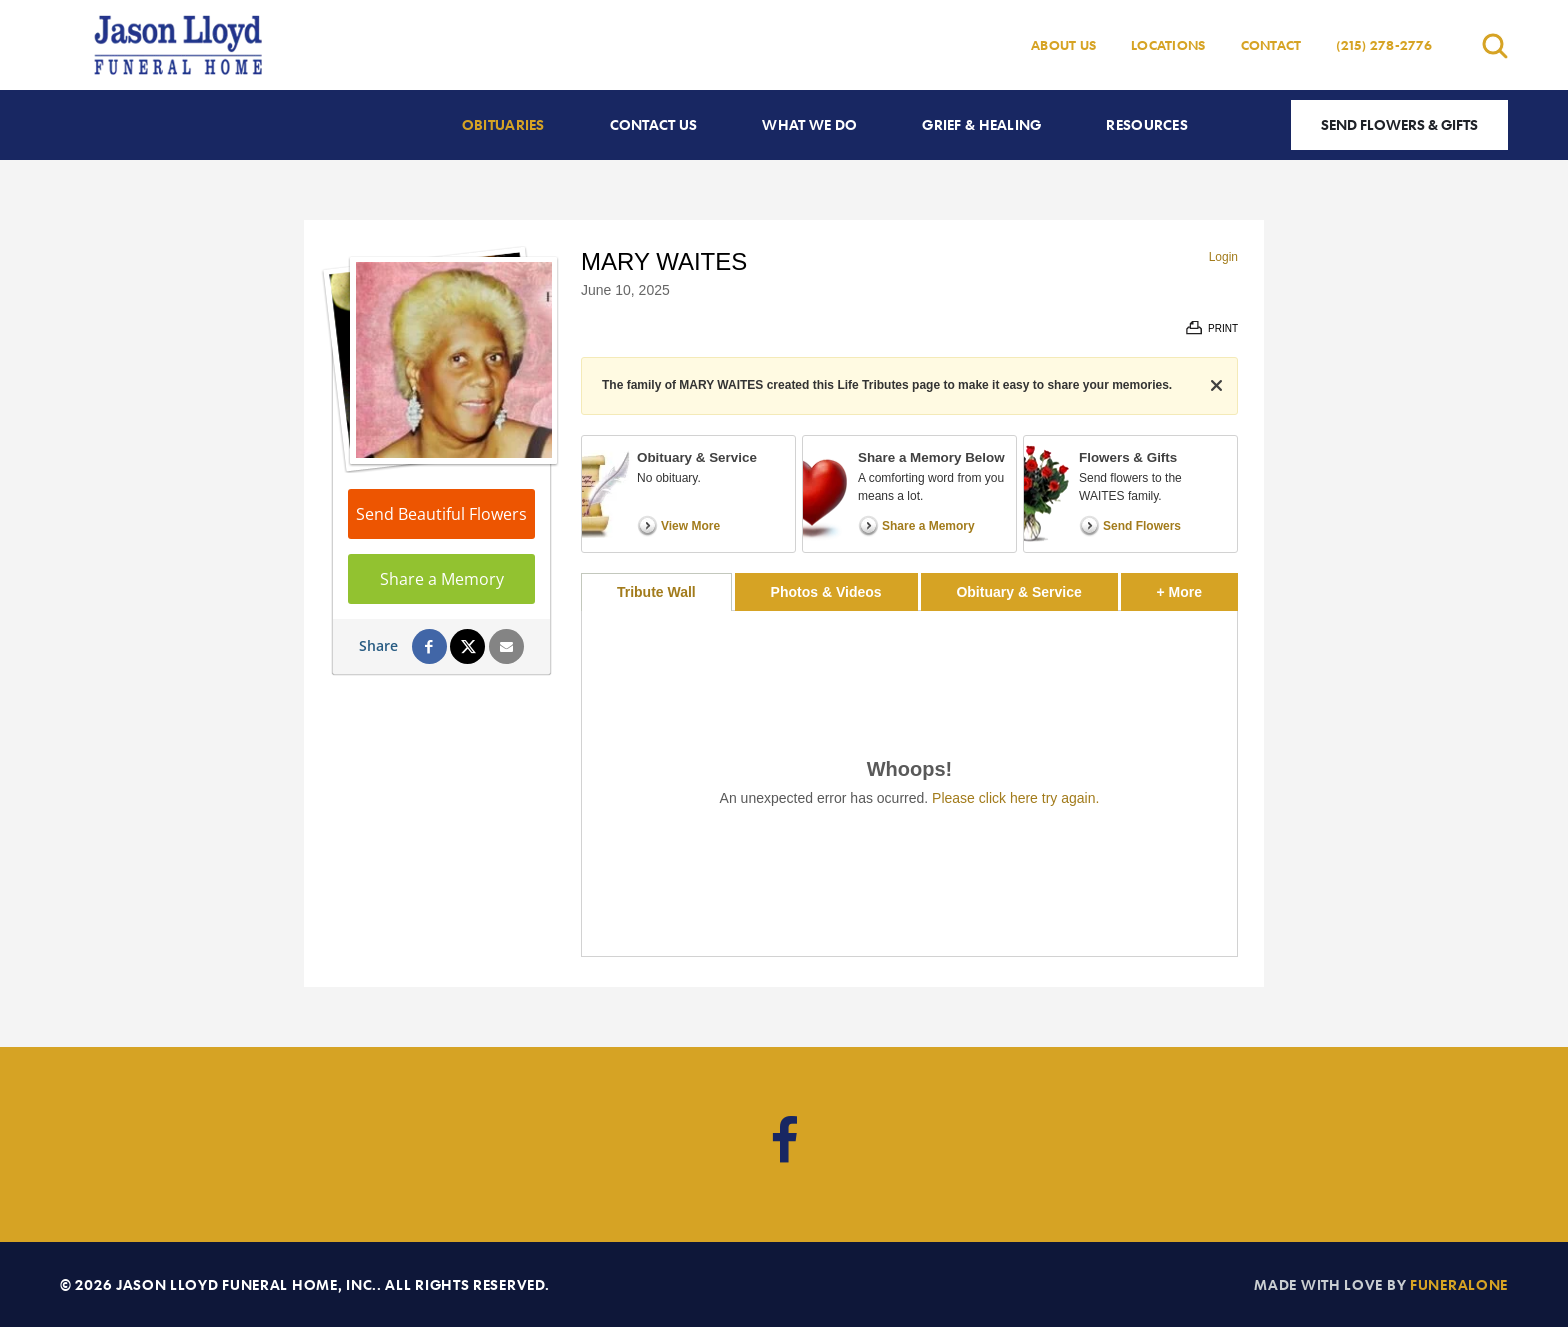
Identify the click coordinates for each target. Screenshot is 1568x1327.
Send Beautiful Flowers (441, 514)
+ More (1197, 586)
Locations (1168, 45)
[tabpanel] (909, 783)
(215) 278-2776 (1384, 45)
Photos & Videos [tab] (826, 592)
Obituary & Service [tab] (1018, 592)
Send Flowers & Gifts (1399, 124)
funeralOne (1459, 1284)
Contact (1271, 45)
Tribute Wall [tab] (656, 592)
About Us (1063, 45)
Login (1223, 257)
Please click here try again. (1015, 798)
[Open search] (1495, 45)
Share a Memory (442, 579)
